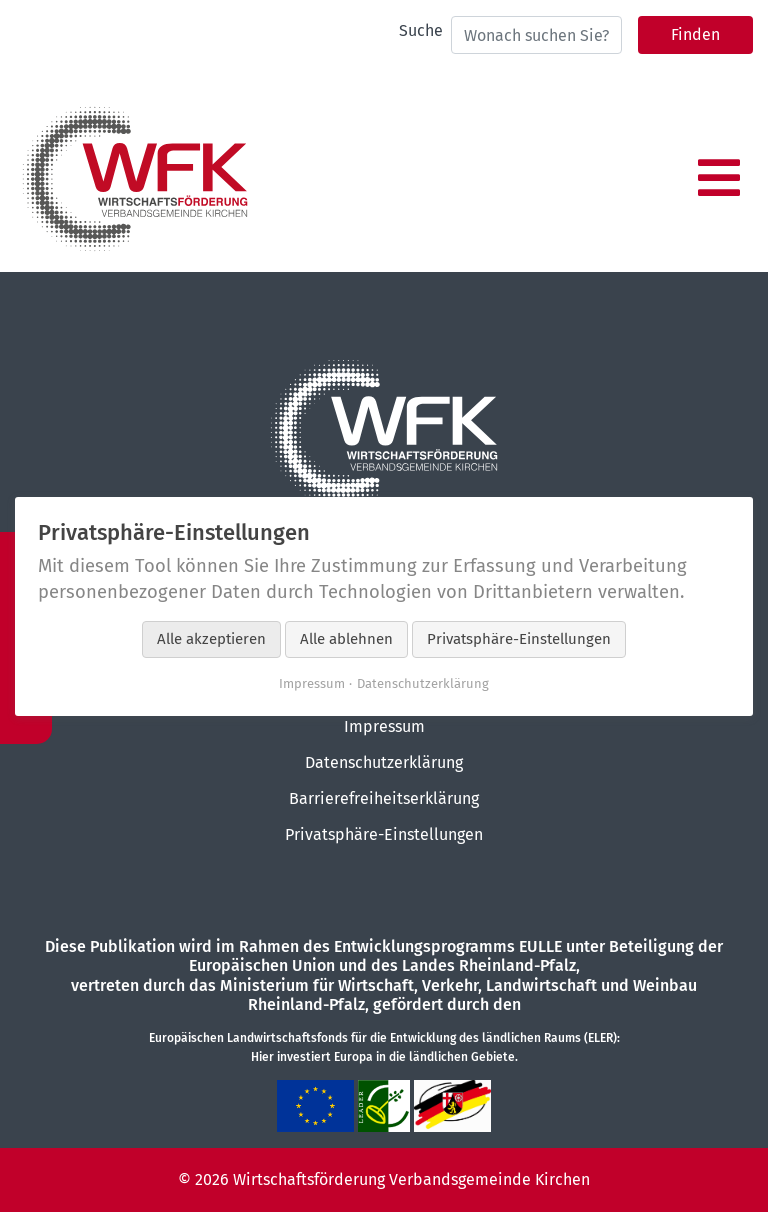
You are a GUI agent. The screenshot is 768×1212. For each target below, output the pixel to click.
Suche (421, 30)
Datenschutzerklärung (384, 762)
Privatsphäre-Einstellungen (384, 834)
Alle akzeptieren (211, 639)
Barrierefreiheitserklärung (384, 798)
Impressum (384, 726)
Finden (695, 34)
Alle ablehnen (346, 639)
